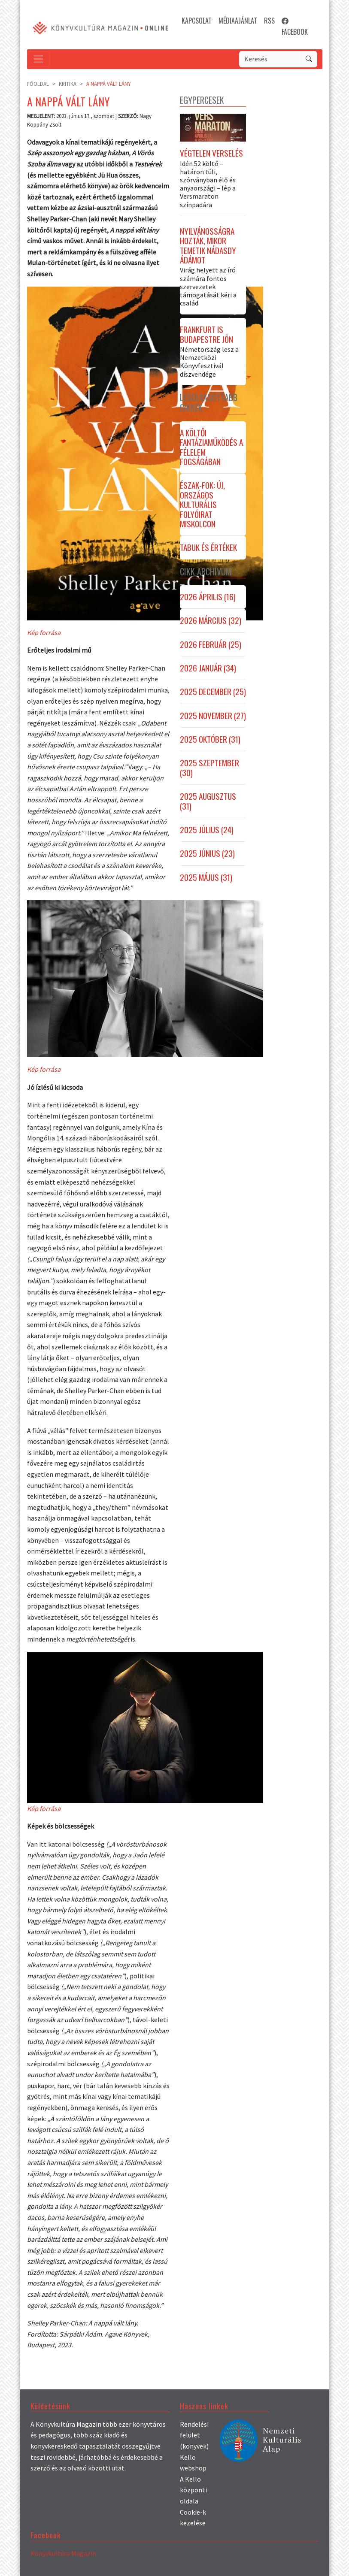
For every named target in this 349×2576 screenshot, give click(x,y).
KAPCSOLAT (197, 20)
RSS (269, 20)
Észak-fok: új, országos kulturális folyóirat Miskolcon (202, 505)
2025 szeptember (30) (209, 767)
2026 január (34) (208, 668)
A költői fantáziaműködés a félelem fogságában (211, 447)
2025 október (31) (210, 739)
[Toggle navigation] (38, 59)
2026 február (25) (210, 644)
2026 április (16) (208, 597)
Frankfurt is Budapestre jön (206, 334)
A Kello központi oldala (193, 2490)
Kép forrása (44, 632)
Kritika (67, 83)
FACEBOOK (295, 26)
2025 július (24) (207, 829)
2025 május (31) (206, 877)
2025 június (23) (207, 853)
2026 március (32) (210, 620)
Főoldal (38, 83)
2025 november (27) (213, 715)
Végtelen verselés (211, 153)
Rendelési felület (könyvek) (194, 2435)
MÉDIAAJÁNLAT (238, 20)
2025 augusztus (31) (208, 801)
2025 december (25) (213, 691)
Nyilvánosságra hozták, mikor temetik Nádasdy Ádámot (208, 246)
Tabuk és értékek (208, 547)
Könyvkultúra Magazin (63, 2553)
